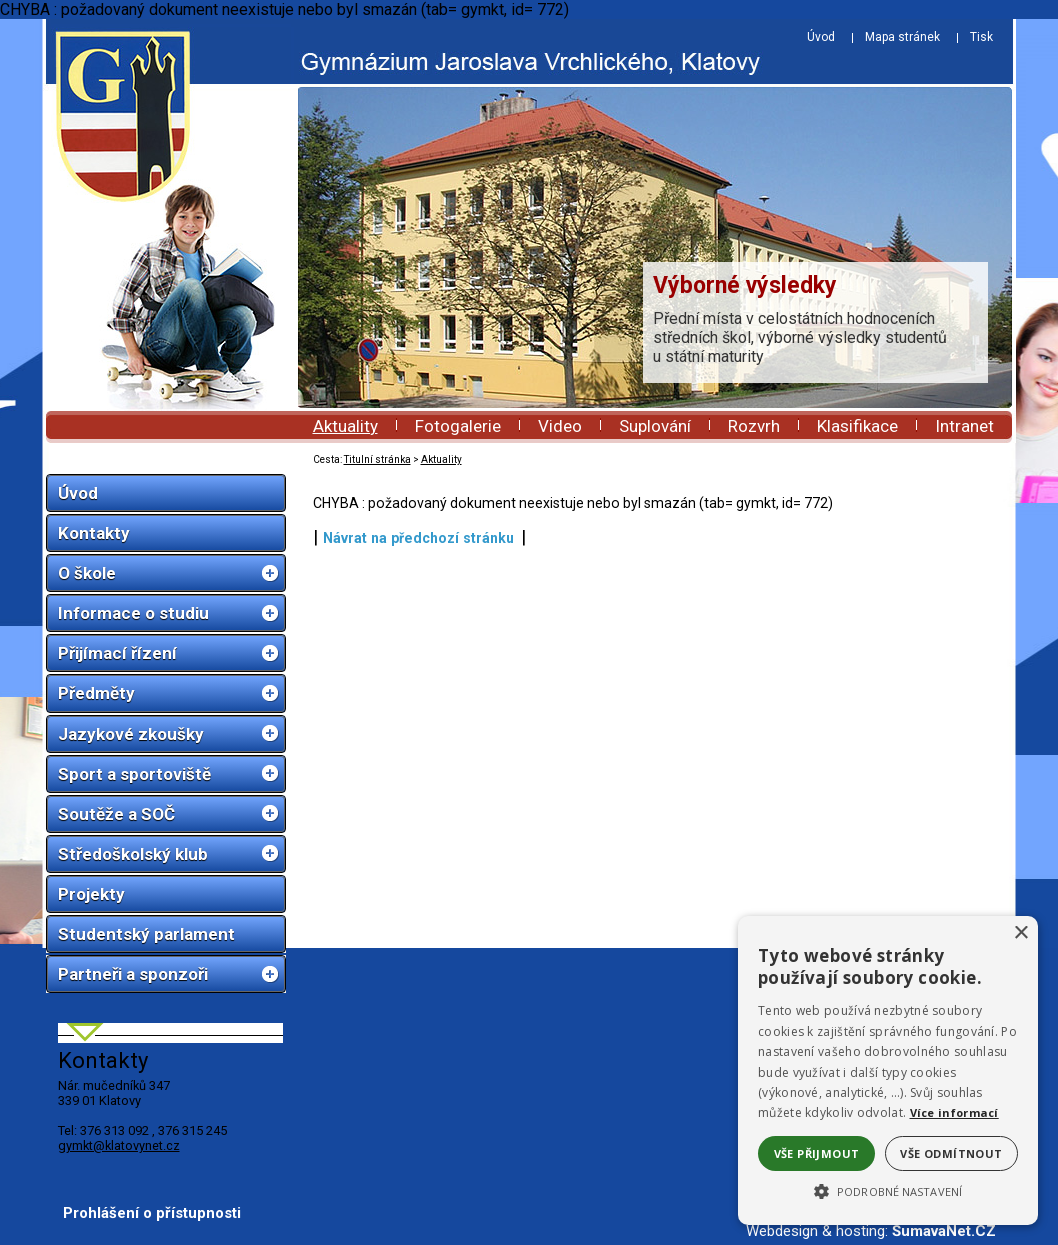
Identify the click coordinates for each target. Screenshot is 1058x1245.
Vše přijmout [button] (817, 1153)
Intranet (964, 426)
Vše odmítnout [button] (951, 1153)
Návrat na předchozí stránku (418, 538)
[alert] (888, 1070)
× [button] (1020, 933)
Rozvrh (754, 426)
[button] (888, 1190)
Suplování (655, 426)
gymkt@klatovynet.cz (119, 1145)
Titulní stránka (377, 459)
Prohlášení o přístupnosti (152, 1213)
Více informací (954, 1112)
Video (560, 426)
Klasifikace (857, 426)
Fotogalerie (458, 426)
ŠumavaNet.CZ (944, 1231)
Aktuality (345, 426)
